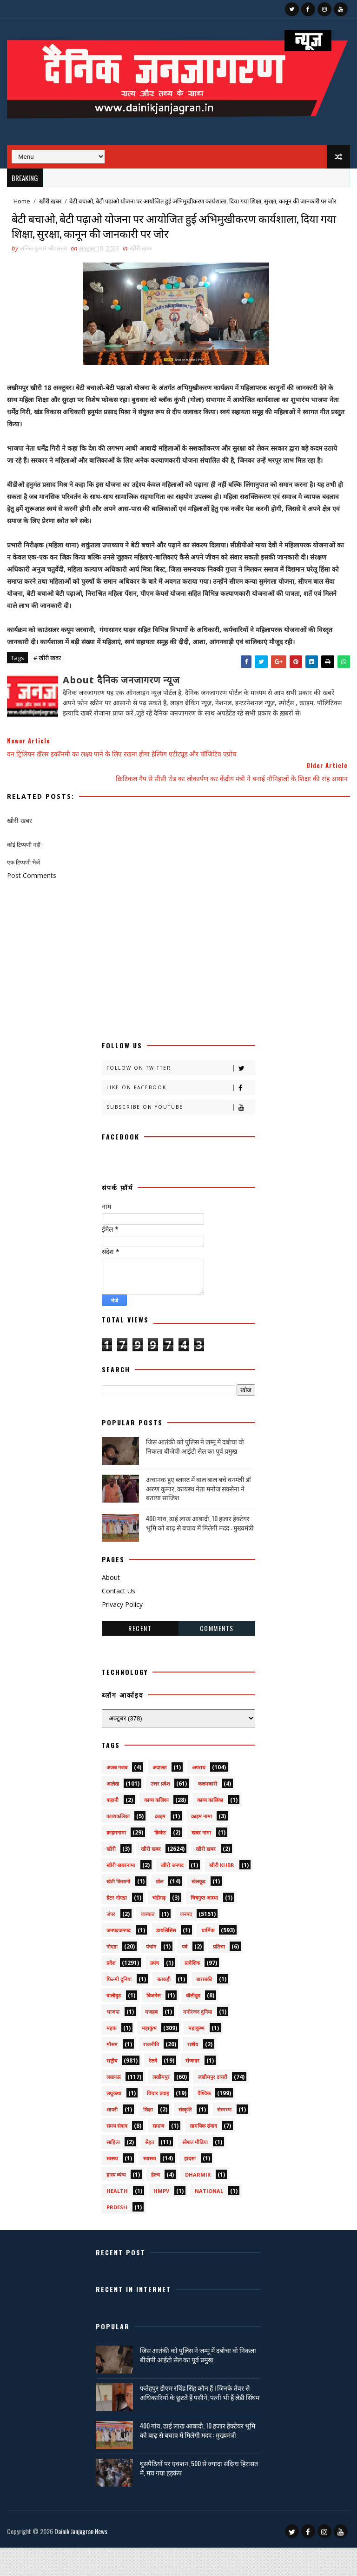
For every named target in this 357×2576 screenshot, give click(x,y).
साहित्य (112, 2170)
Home (21, 201)
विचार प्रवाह (158, 2121)
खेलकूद (198, 1909)
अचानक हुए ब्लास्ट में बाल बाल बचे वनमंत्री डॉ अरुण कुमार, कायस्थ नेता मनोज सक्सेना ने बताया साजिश (198, 1517)
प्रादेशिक (192, 1991)
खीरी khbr (221, 1893)
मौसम (112, 2072)
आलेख (112, 1811)
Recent (140, 1656)
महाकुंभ (149, 2056)
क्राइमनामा (116, 1860)
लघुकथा (113, 2121)
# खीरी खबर (47, 686)
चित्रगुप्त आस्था (204, 1925)
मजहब (151, 2040)
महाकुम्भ (196, 2056)
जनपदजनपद (118, 1958)
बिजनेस (153, 2023)
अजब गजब (116, 1795)
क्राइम (160, 1844)
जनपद (186, 1942)
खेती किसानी (118, 1909)
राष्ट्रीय (111, 2088)
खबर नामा (201, 1860)
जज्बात (147, 1942)
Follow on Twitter (180, 1096)
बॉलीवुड (193, 2023)
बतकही (164, 2007)
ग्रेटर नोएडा (116, 1925)
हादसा (190, 2186)
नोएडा (112, 1974)
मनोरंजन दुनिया (197, 2040)
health (117, 2219)
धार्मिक (207, 1958)
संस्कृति (185, 2137)
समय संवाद (116, 2154)
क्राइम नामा (201, 1844)
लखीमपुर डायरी (212, 2105)
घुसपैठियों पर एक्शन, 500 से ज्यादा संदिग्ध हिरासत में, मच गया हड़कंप (199, 2496)
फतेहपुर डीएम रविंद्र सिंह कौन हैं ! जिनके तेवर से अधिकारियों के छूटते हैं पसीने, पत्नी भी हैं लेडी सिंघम (199, 2420)
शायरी (112, 2137)
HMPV (161, 2219)
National (209, 2219)
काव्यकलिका (118, 1844)
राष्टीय (192, 2072)
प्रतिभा (219, 1974)
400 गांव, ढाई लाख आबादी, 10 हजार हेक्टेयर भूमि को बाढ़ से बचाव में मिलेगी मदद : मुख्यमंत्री (200, 1551)
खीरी (111, 1877)
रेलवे (153, 2088)
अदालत (159, 1795)
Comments (217, 1656)
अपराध (198, 1795)
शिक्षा (148, 2137)
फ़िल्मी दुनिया (119, 2007)
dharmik (198, 2202)
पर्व (184, 1974)
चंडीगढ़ (158, 1925)
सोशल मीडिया (195, 2170)
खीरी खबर (50, 201)
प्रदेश (110, 1991)
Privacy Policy (122, 1632)
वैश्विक (204, 2121)
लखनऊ (113, 2105)
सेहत (149, 2170)
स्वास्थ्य (149, 2186)
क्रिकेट (160, 1860)
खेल (159, 1909)
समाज (158, 2154)
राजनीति (151, 2072)
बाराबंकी (204, 2007)
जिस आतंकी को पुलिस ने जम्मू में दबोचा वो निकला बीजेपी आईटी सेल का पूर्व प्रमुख (195, 1474)
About (111, 1606)
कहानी (112, 1828)
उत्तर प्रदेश (160, 1811)
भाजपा (112, 2040)
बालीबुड (113, 2023)
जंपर (110, 1942)
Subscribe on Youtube (180, 1135)
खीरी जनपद (172, 1893)
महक (111, 2056)
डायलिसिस (166, 1958)
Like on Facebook (180, 1116)
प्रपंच (154, 1991)
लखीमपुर (161, 2105)
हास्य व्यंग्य (116, 2202)
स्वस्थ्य (112, 2186)
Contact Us (118, 1619)
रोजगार (192, 2088)
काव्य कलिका (156, 1828)
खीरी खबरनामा (120, 1893)
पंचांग (151, 1974)
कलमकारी (207, 1811)
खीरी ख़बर (206, 1877)
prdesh (116, 2235)
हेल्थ (155, 2202)
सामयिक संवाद (203, 2154)
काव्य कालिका (210, 1828)
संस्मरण (224, 2137)
